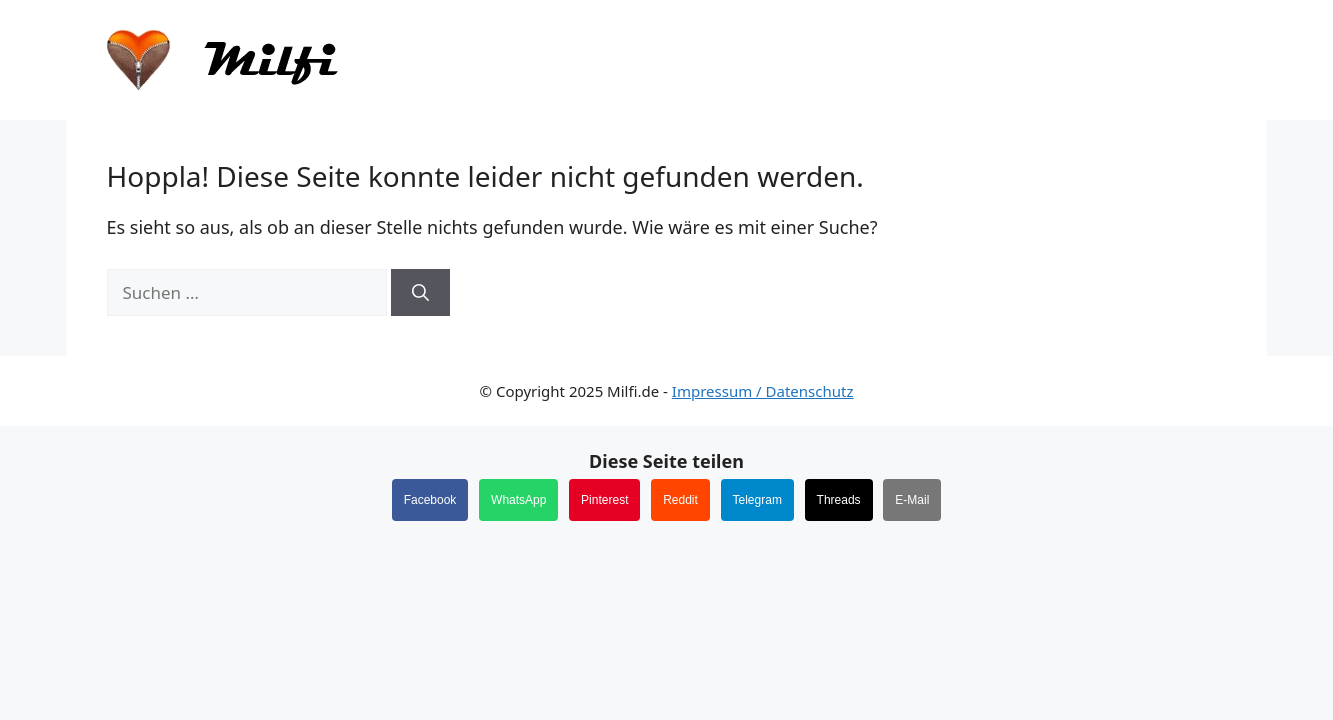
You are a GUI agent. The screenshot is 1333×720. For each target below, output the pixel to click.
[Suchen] (420, 293)
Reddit (680, 500)
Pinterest (604, 500)
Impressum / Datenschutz (763, 391)
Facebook (430, 500)
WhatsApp (518, 500)
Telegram (757, 500)
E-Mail (912, 500)
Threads (839, 500)
